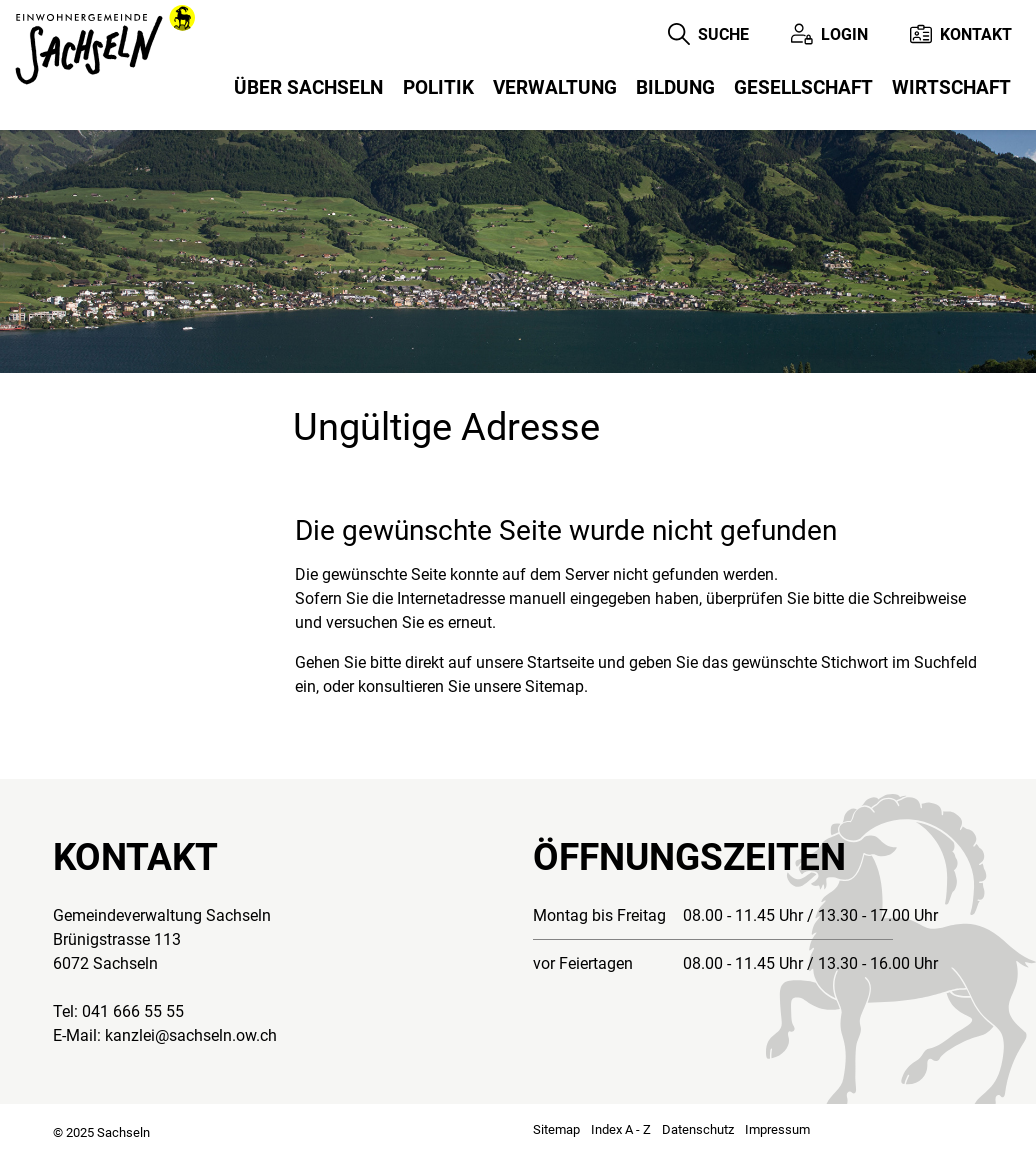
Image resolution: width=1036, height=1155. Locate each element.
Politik (438, 87)
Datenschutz (698, 1129)
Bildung (675, 87)
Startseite (560, 662)
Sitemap (556, 1129)
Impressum (777, 1129)
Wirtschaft (951, 87)
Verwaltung (555, 87)
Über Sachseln (308, 87)
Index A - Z (621, 1129)
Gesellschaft (803, 87)
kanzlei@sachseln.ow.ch (191, 1035)
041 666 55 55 (133, 1011)
